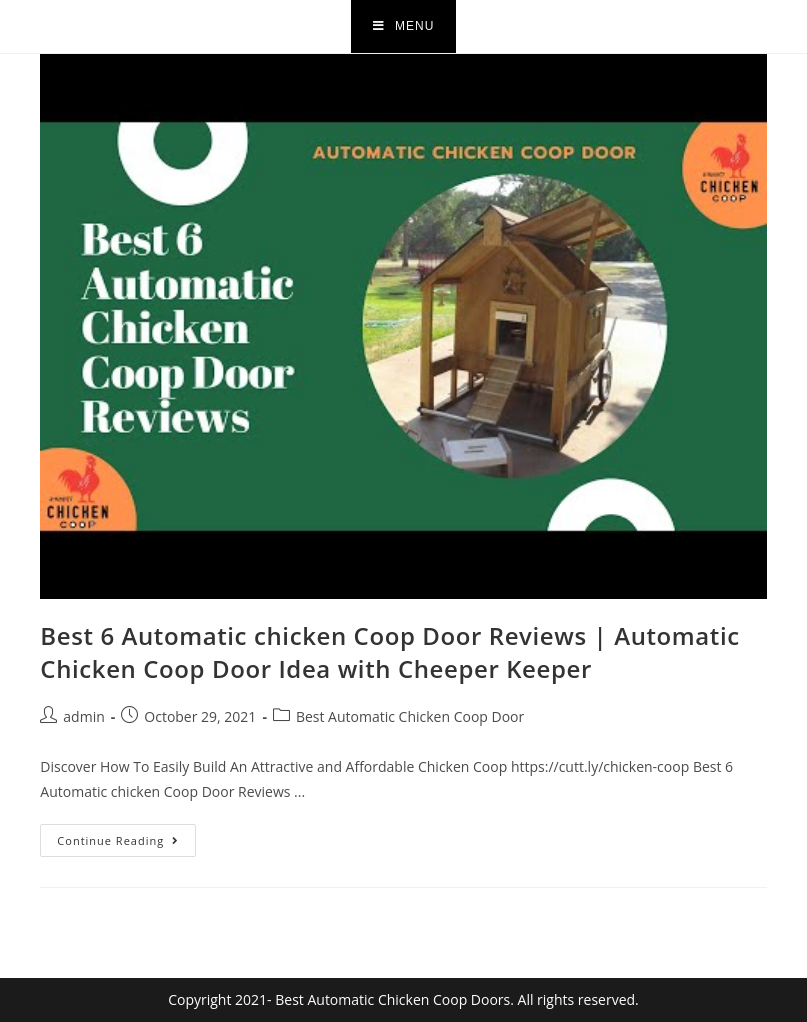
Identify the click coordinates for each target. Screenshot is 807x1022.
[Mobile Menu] (404, 26)
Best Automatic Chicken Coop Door (410, 716)
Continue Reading (126, 836)
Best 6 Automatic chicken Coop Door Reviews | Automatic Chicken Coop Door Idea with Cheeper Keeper (389, 652)
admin (83, 716)
